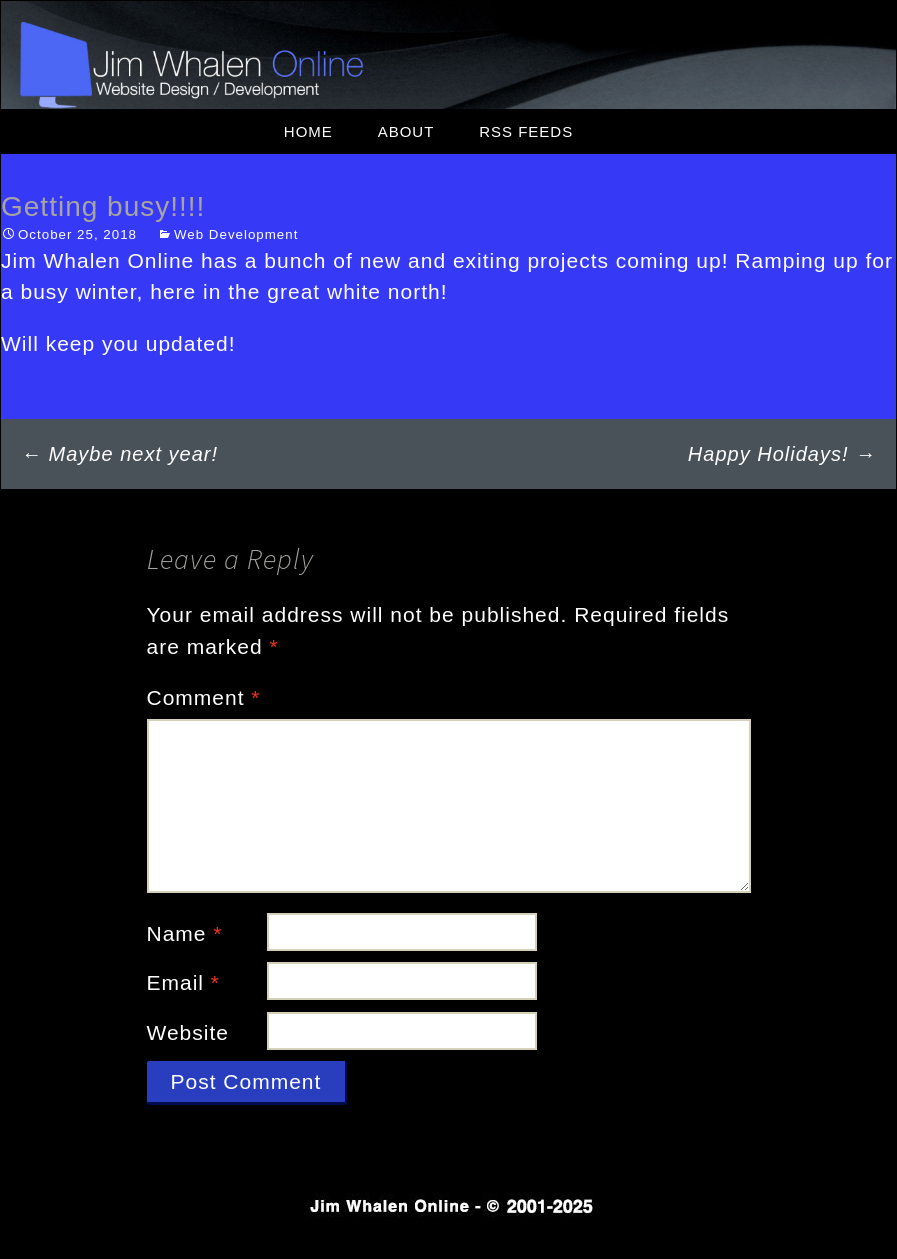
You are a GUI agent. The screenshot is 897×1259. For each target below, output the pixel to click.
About (406, 131)
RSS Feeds (526, 131)
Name (185, 933)
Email (184, 982)
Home (308, 131)
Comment (204, 697)
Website (188, 1032)
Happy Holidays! (782, 454)
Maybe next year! (119, 454)
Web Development (236, 234)
